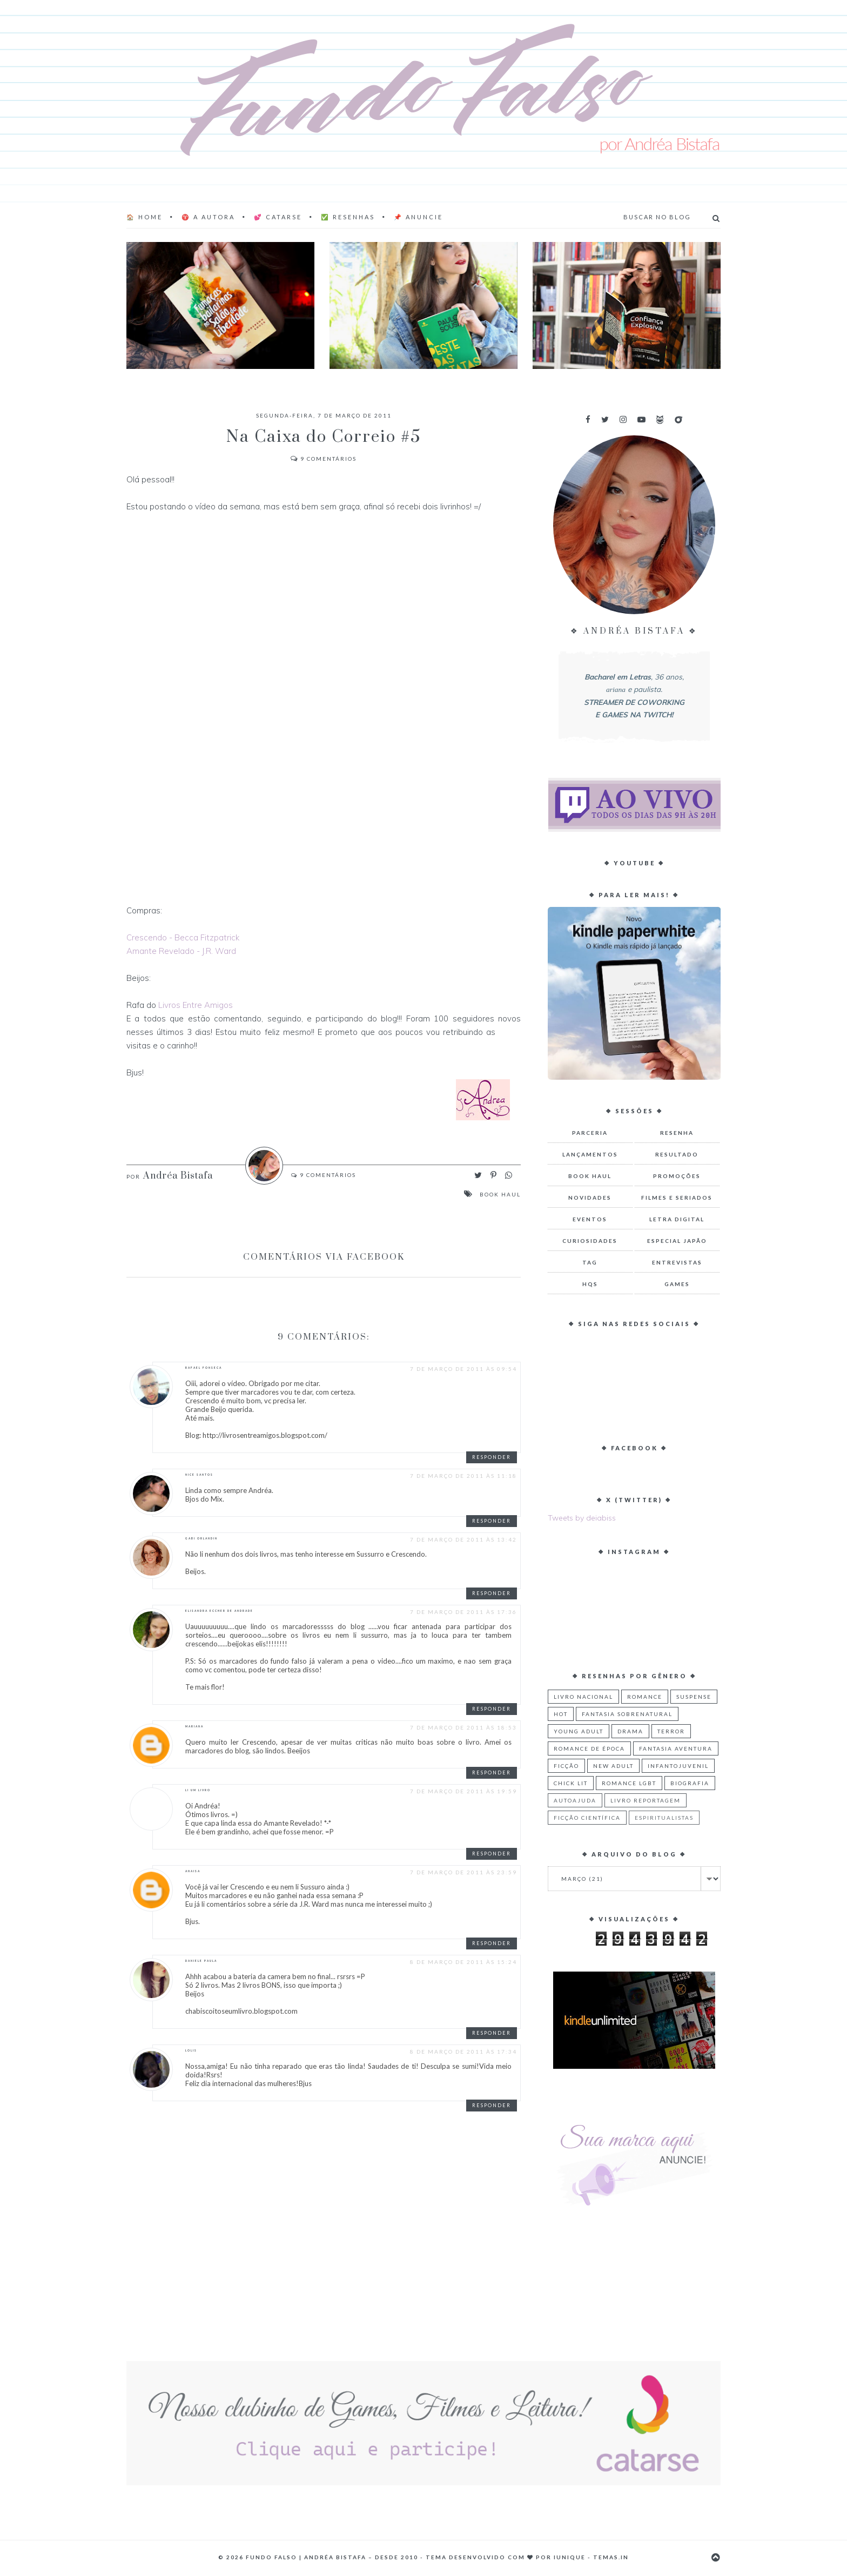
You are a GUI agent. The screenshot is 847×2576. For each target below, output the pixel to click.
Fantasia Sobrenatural (627, 1714)
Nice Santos (199, 1474)
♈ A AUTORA (208, 216)
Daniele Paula (201, 1960)
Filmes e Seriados (676, 1197)
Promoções (677, 1176)
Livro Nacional (583, 1696)
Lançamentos (590, 1154)
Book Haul (500, 1194)
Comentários (324, 458)
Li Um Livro (198, 1790)
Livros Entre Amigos (195, 1005)
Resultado (676, 1154)
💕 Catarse (278, 216)
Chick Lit (571, 1783)
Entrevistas (677, 1262)
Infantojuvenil (678, 1766)
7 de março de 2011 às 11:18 (463, 1475)
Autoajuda (575, 1800)
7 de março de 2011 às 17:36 (463, 1612)
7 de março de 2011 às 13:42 (463, 1539)
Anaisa (192, 1871)
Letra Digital (676, 1219)
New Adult (613, 1766)
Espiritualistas (664, 1817)
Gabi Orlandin (201, 1538)
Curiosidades (589, 1240)
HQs (590, 1284)
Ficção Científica (587, 1817)
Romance (644, 1696)
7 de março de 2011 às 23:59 (463, 1872)
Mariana (194, 1726)
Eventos (590, 1219)
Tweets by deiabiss (582, 1518)
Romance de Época (589, 1748)
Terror (671, 1731)
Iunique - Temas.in (591, 2557)
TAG (589, 1262)
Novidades (589, 1197)
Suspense (693, 1696)
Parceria (590, 1132)
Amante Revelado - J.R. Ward (181, 951)
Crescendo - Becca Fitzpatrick (182, 937)
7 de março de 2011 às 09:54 (463, 1369)
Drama (630, 1731)
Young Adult (578, 1731)
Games (677, 1284)
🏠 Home (144, 216)
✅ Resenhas (348, 216)
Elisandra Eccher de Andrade (219, 1610)
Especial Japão (677, 1240)
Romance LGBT (629, 1783)
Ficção (566, 1766)
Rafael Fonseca (203, 1367)
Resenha (677, 1132)
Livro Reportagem (645, 1800)
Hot (561, 1714)
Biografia (689, 1783)
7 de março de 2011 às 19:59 (463, 1791)
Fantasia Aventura (675, 1748)
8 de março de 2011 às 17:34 (463, 2051)
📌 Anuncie (418, 216)
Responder (491, 1457)
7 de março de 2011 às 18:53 (463, 1727)
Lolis (191, 2050)
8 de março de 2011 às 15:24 (463, 1962)
